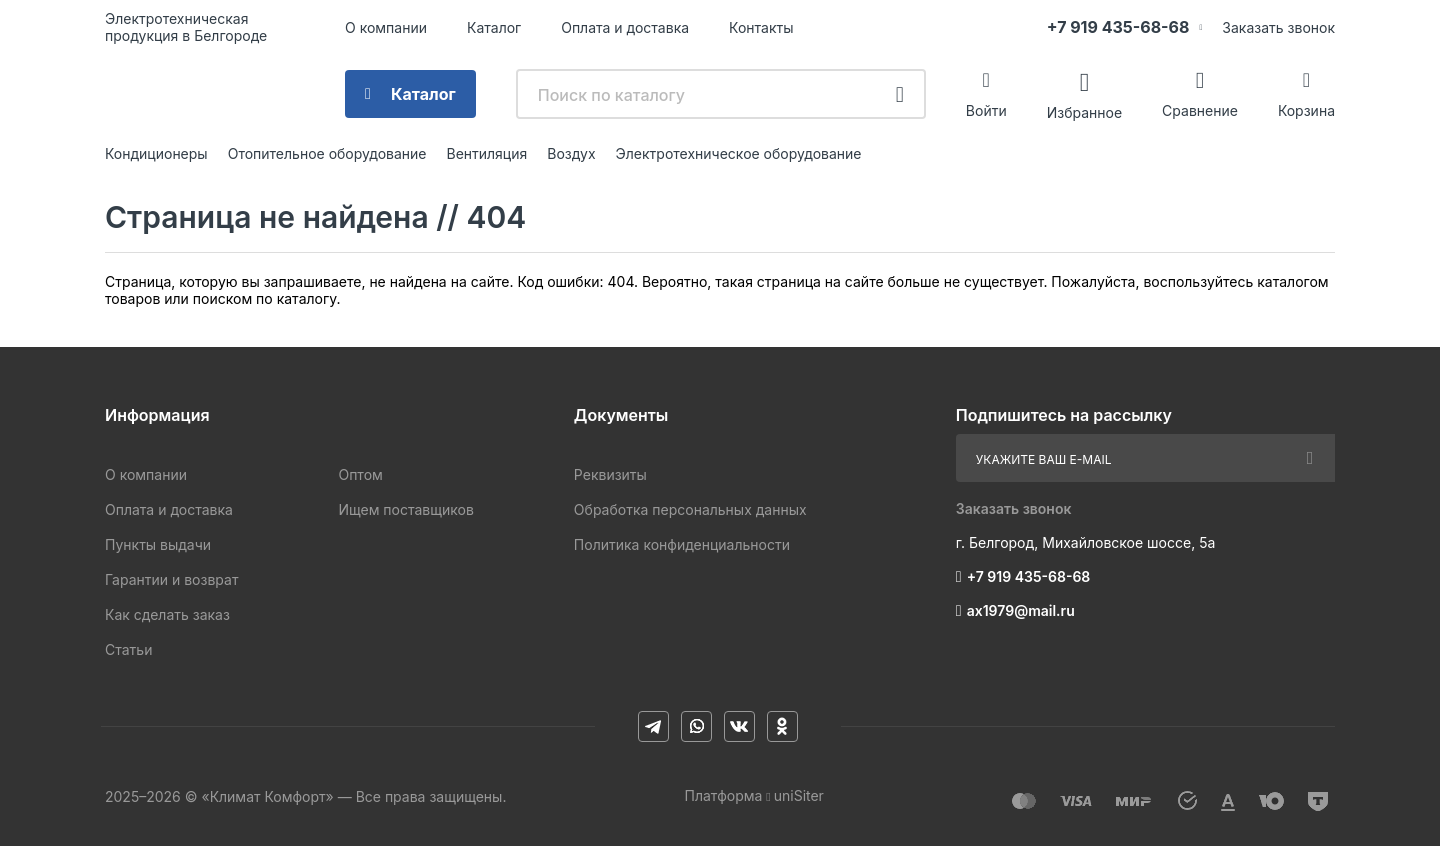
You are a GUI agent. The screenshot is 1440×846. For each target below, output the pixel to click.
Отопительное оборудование (327, 153)
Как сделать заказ (167, 614)
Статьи (128, 649)
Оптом (360, 474)
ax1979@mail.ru (1021, 610)
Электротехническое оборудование (739, 153)
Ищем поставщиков (405, 509)
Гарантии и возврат (171, 579)
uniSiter (799, 795)
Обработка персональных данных (690, 509)
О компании (386, 27)
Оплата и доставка (625, 27)
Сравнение (1200, 110)
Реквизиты (610, 474)
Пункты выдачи (158, 544)
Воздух (571, 153)
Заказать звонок (1278, 27)
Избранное (1084, 111)
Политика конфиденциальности (682, 544)
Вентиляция (486, 153)
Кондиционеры (156, 153)
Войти (986, 110)
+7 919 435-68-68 (1118, 27)
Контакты (761, 27)
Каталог (494, 27)
